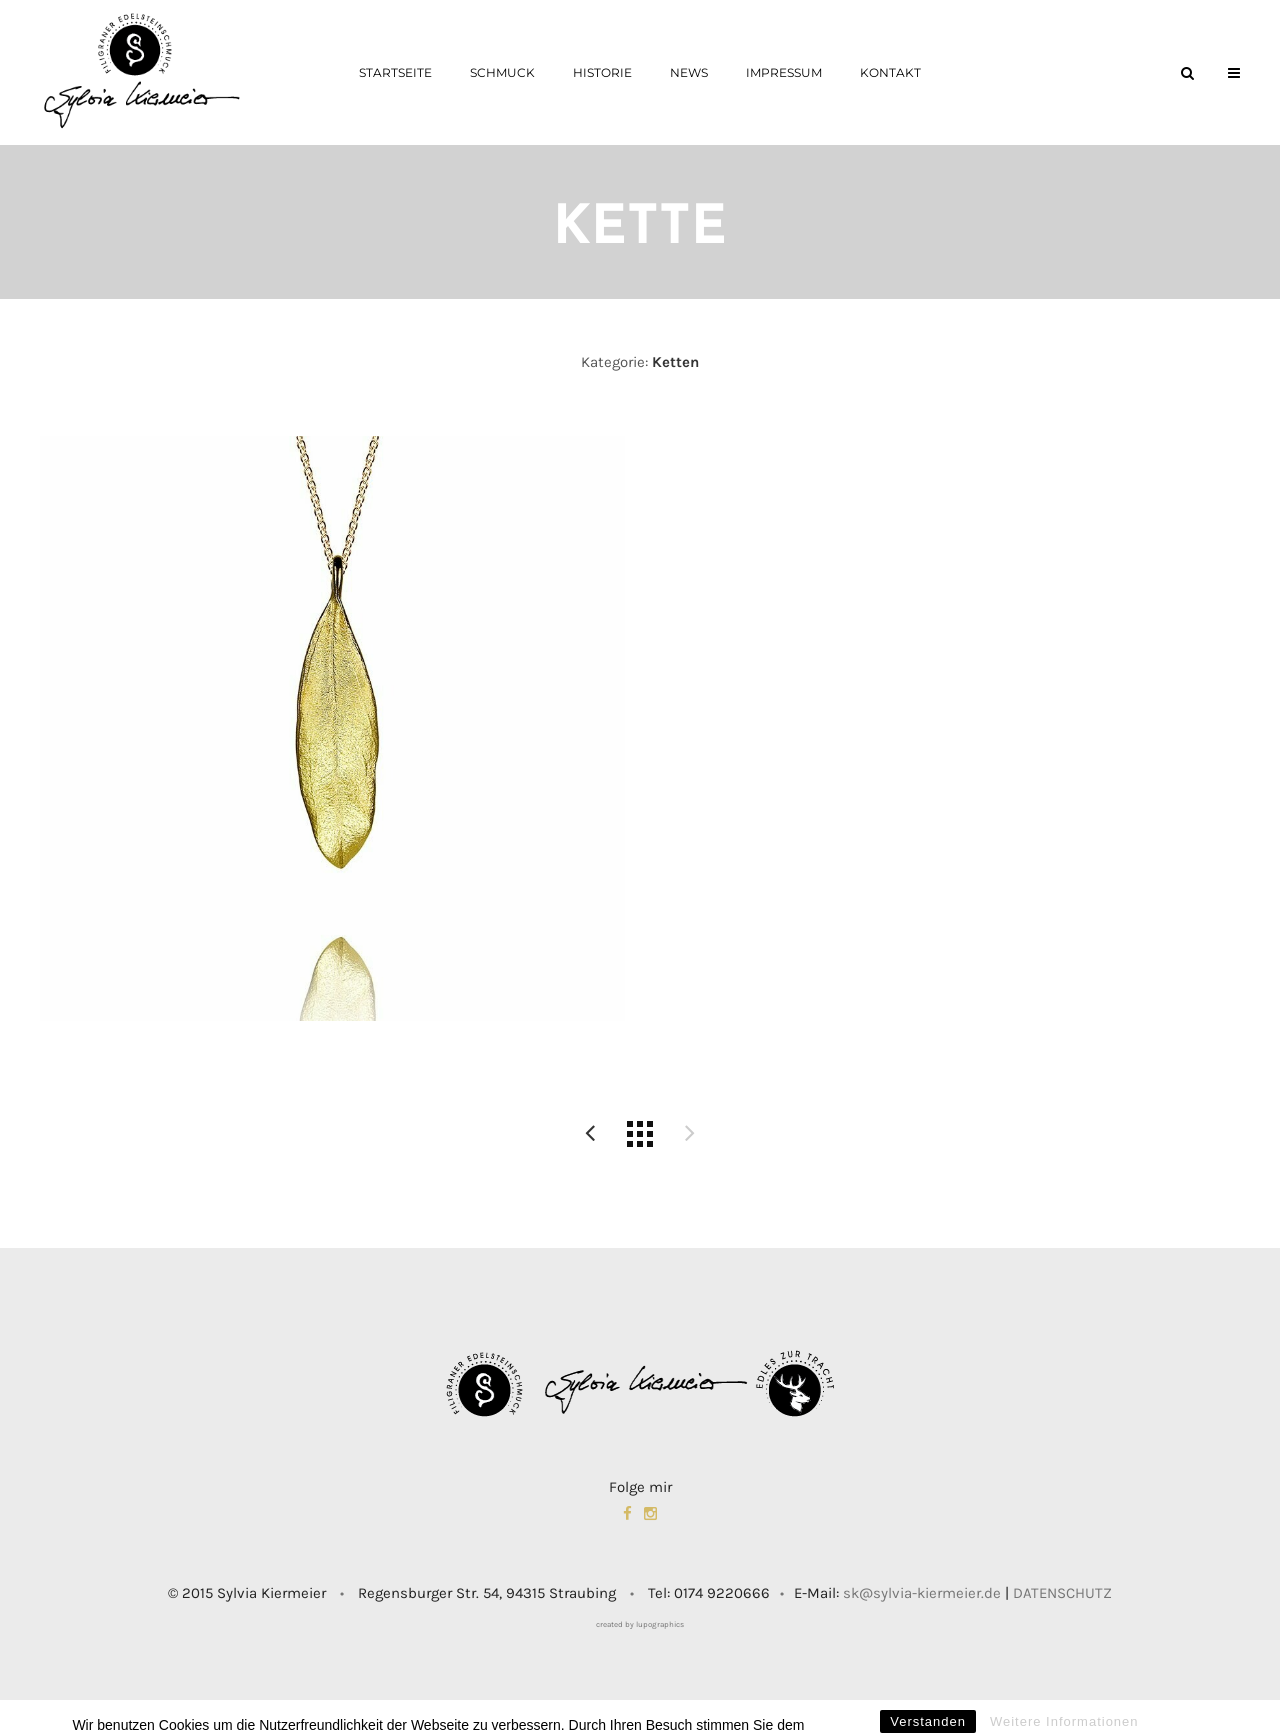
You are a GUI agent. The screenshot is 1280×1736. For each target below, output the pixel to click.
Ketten (675, 362)
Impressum (784, 72)
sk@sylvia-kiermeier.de (922, 1593)
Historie (602, 72)
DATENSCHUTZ (1062, 1593)
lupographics (660, 1624)
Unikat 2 (590, 1134)
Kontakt (890, 72)
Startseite (395, 72)
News (689, 72)
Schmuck (502, 72)
